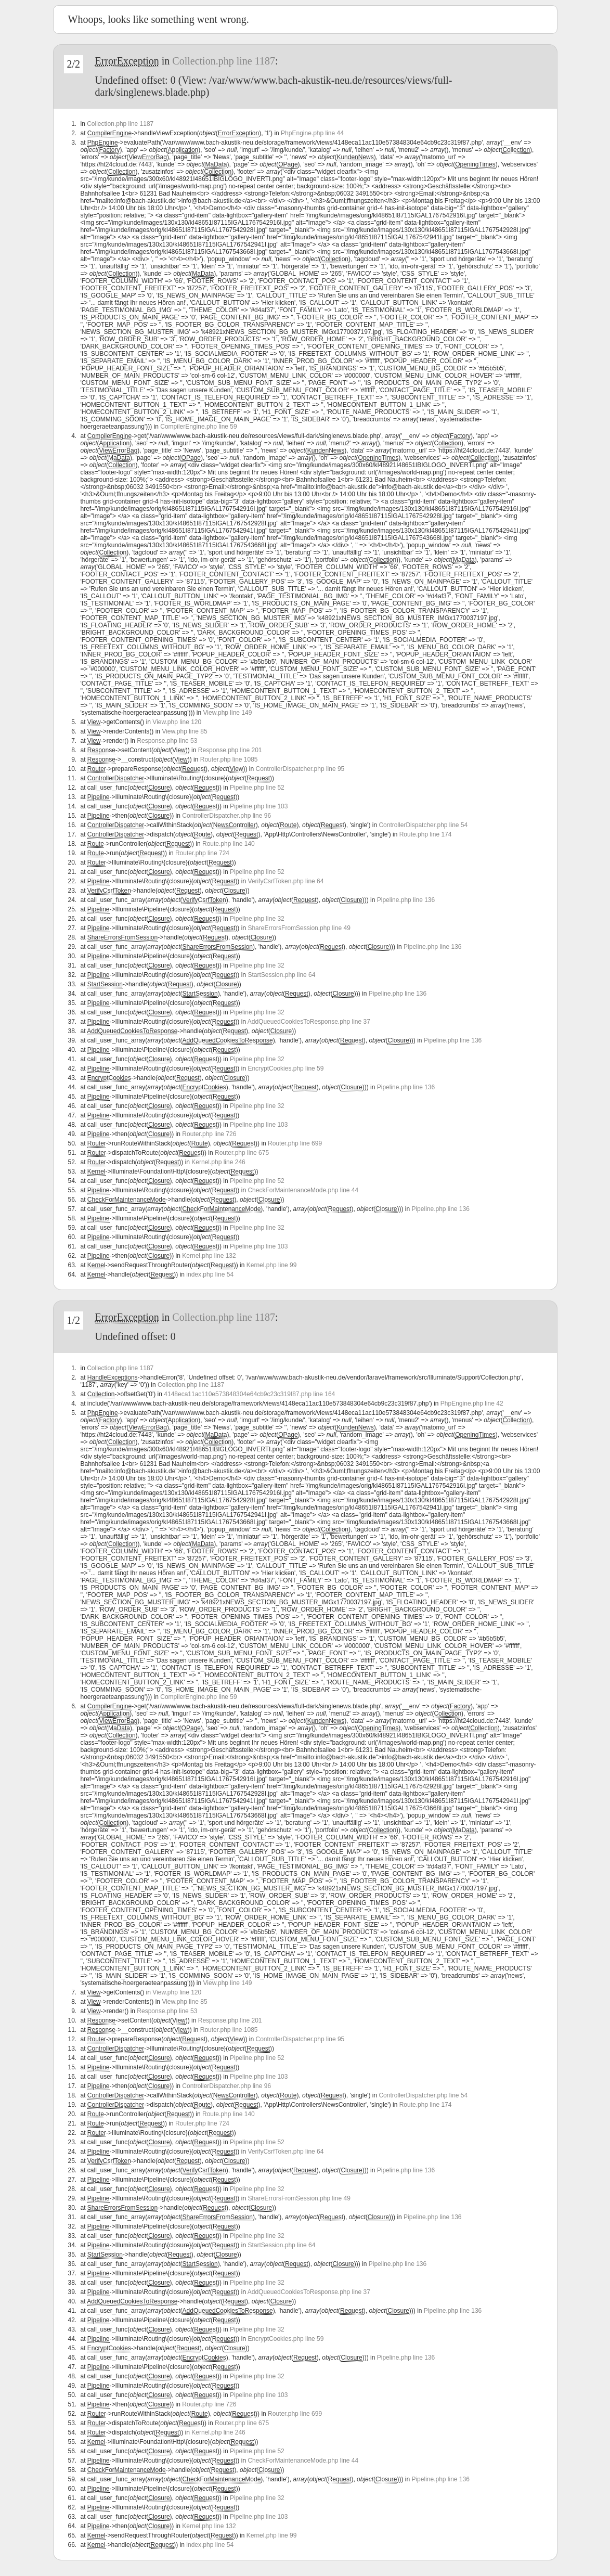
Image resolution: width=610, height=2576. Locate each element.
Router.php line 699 (295, 1143)
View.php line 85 (184, 731)
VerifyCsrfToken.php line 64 (285, 881)
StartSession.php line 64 (281, 974)
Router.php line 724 (202, 853)
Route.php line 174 (425, 834)
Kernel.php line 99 (271, 1265)
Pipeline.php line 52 (257, 787)
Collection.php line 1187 (223, 61)
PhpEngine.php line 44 (312, 133)
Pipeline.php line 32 (257, 918)
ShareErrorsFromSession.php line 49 (299, 928)
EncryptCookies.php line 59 (285, 1068)
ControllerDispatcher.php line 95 (300, 768)
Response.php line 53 (167, 740)
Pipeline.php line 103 (259, 806)
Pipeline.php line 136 (406, 900)
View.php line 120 (176, 722)
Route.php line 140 (228, 843)
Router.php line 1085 (229, 759)
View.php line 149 (227, 712)
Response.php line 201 (230, 750)
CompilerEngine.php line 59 (198, 426)
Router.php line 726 (209, 1134)
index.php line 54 (209, 1274)
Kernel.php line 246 (218, 1162)
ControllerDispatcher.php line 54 (423, 825)
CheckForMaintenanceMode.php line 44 (303, 1190)
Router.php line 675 (242, 1152)
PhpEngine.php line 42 (471, 1403)
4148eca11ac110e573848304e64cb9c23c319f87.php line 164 (249, 1394)
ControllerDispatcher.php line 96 (226, 815)
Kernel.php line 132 (209, 1255)
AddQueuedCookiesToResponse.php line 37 (309, 1021)
